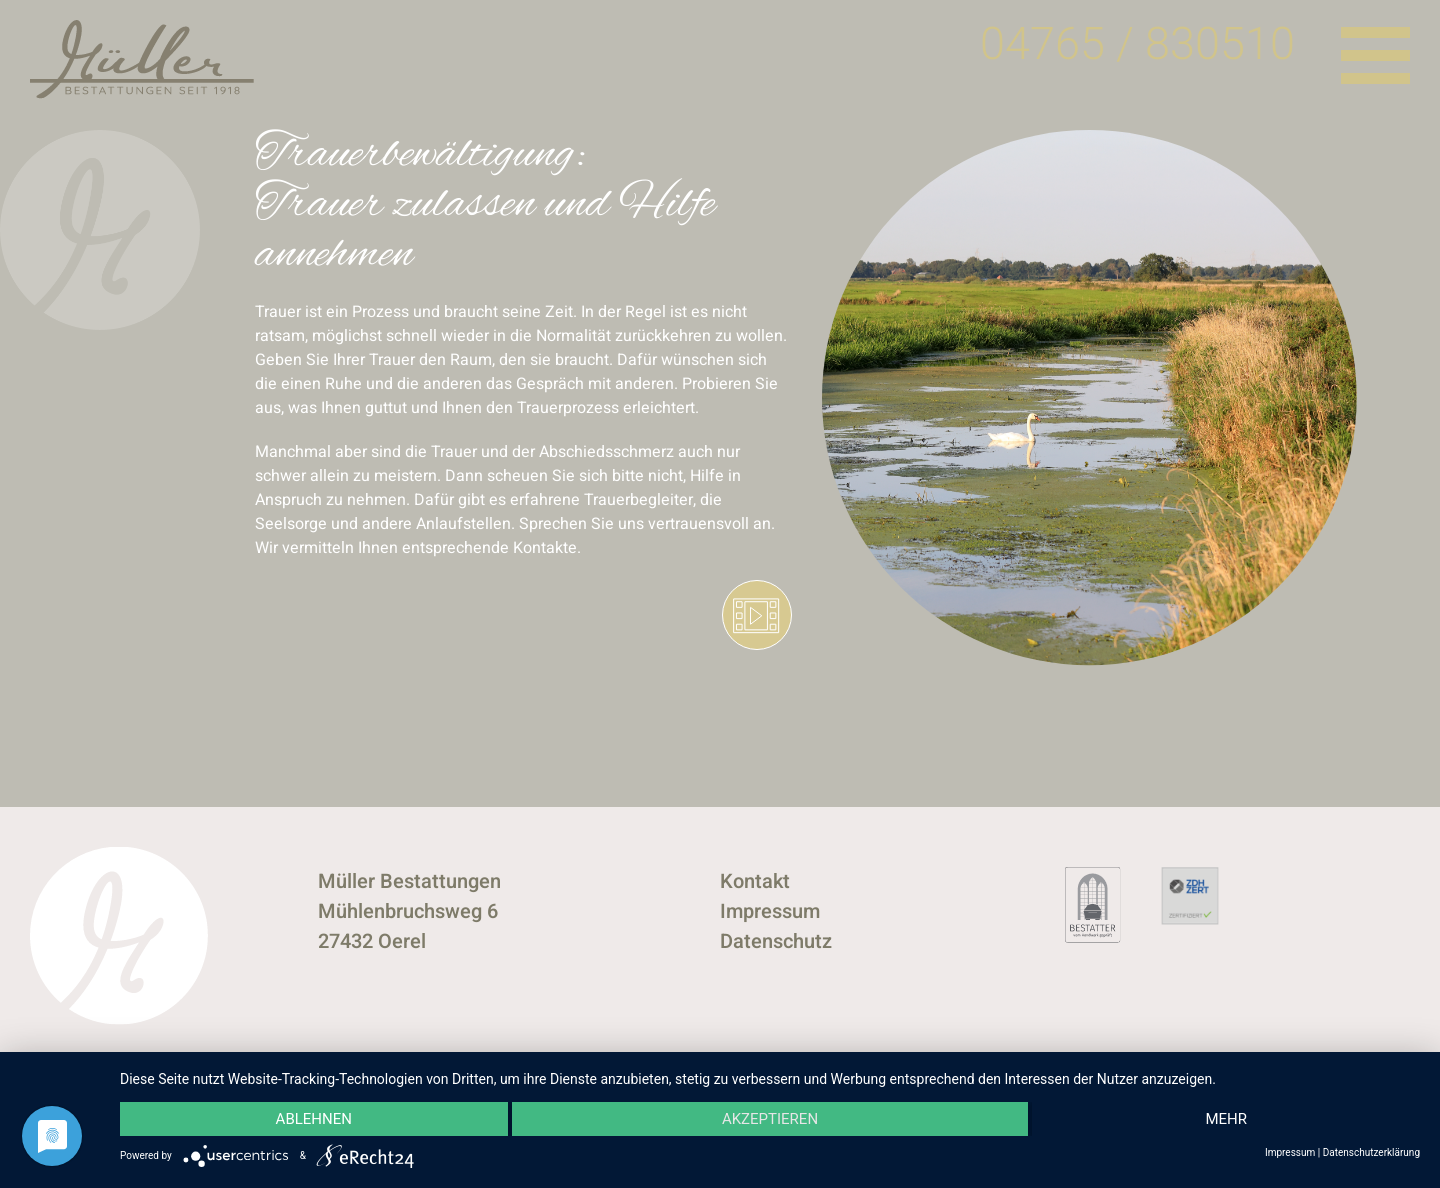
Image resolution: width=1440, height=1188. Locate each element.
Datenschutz (776, 941)
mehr (1226, 1119)
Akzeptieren (770, 1119)
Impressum (770, 911)
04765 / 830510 (1137, 45)
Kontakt (755, 881)
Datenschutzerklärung (1371, 1153)
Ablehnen (314, 1119)
